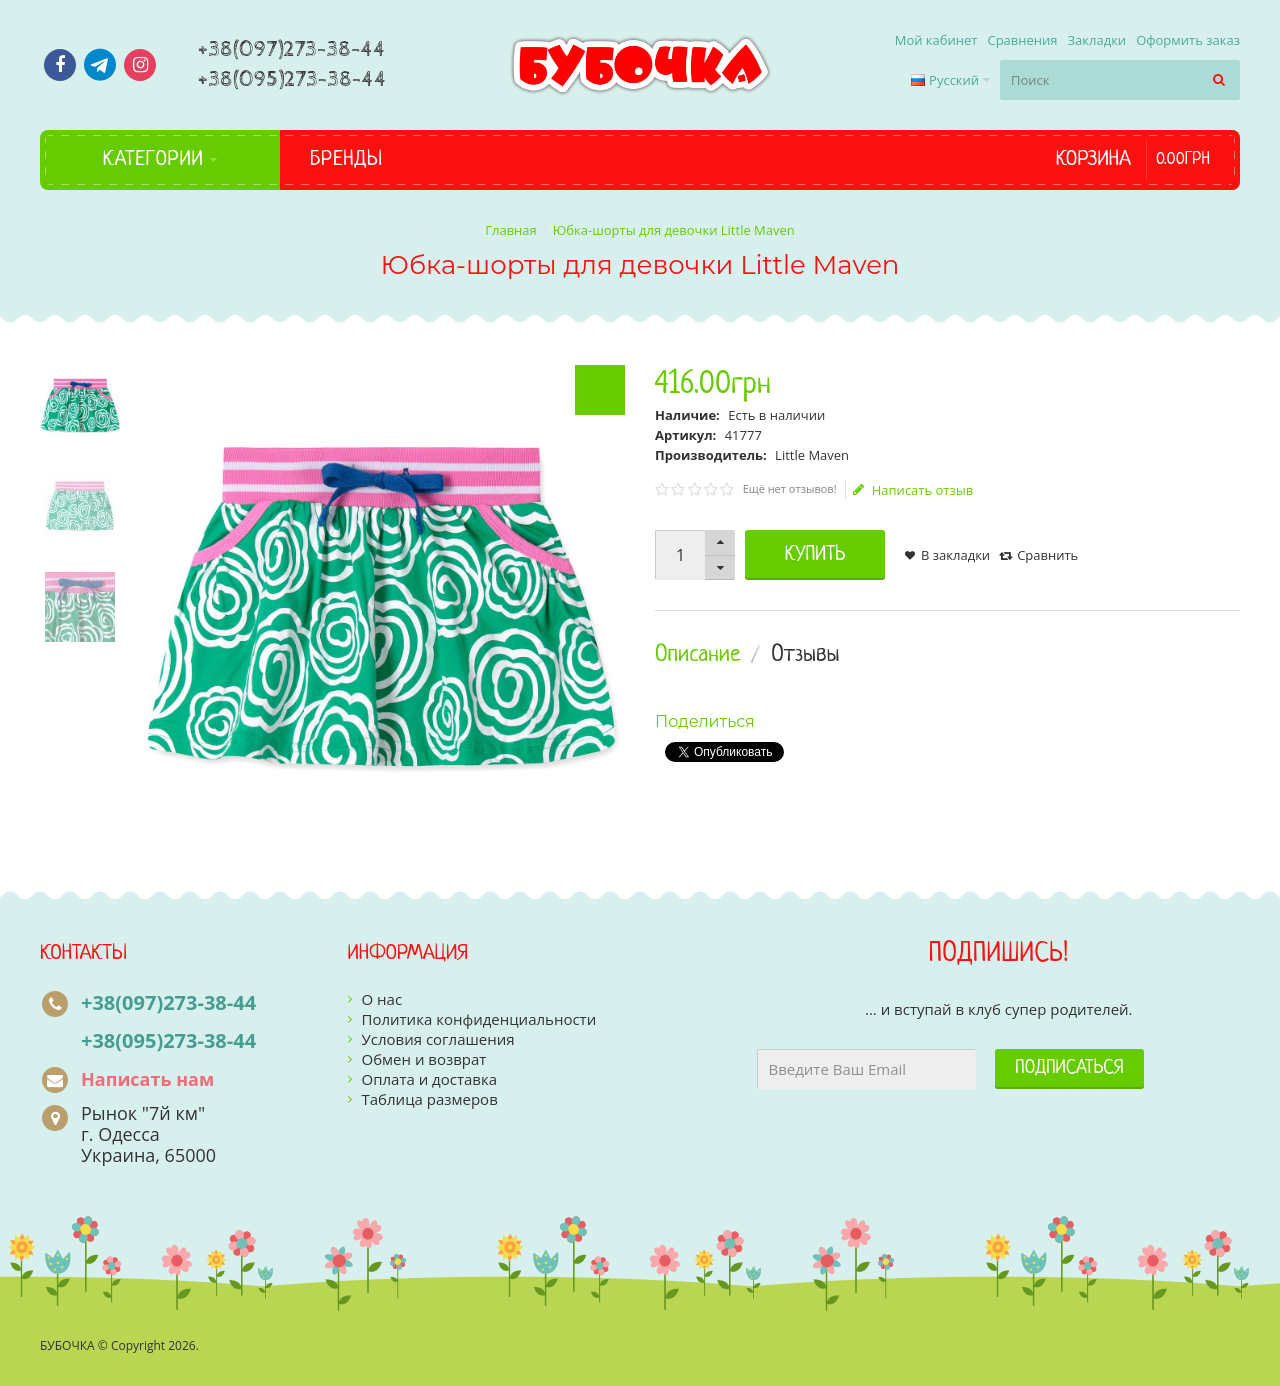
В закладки (955, 555)
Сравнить (1047, 555)
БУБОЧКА (67, 1345)
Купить (815, 555)
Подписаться (1069, 1068)
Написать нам (147, 1079)
